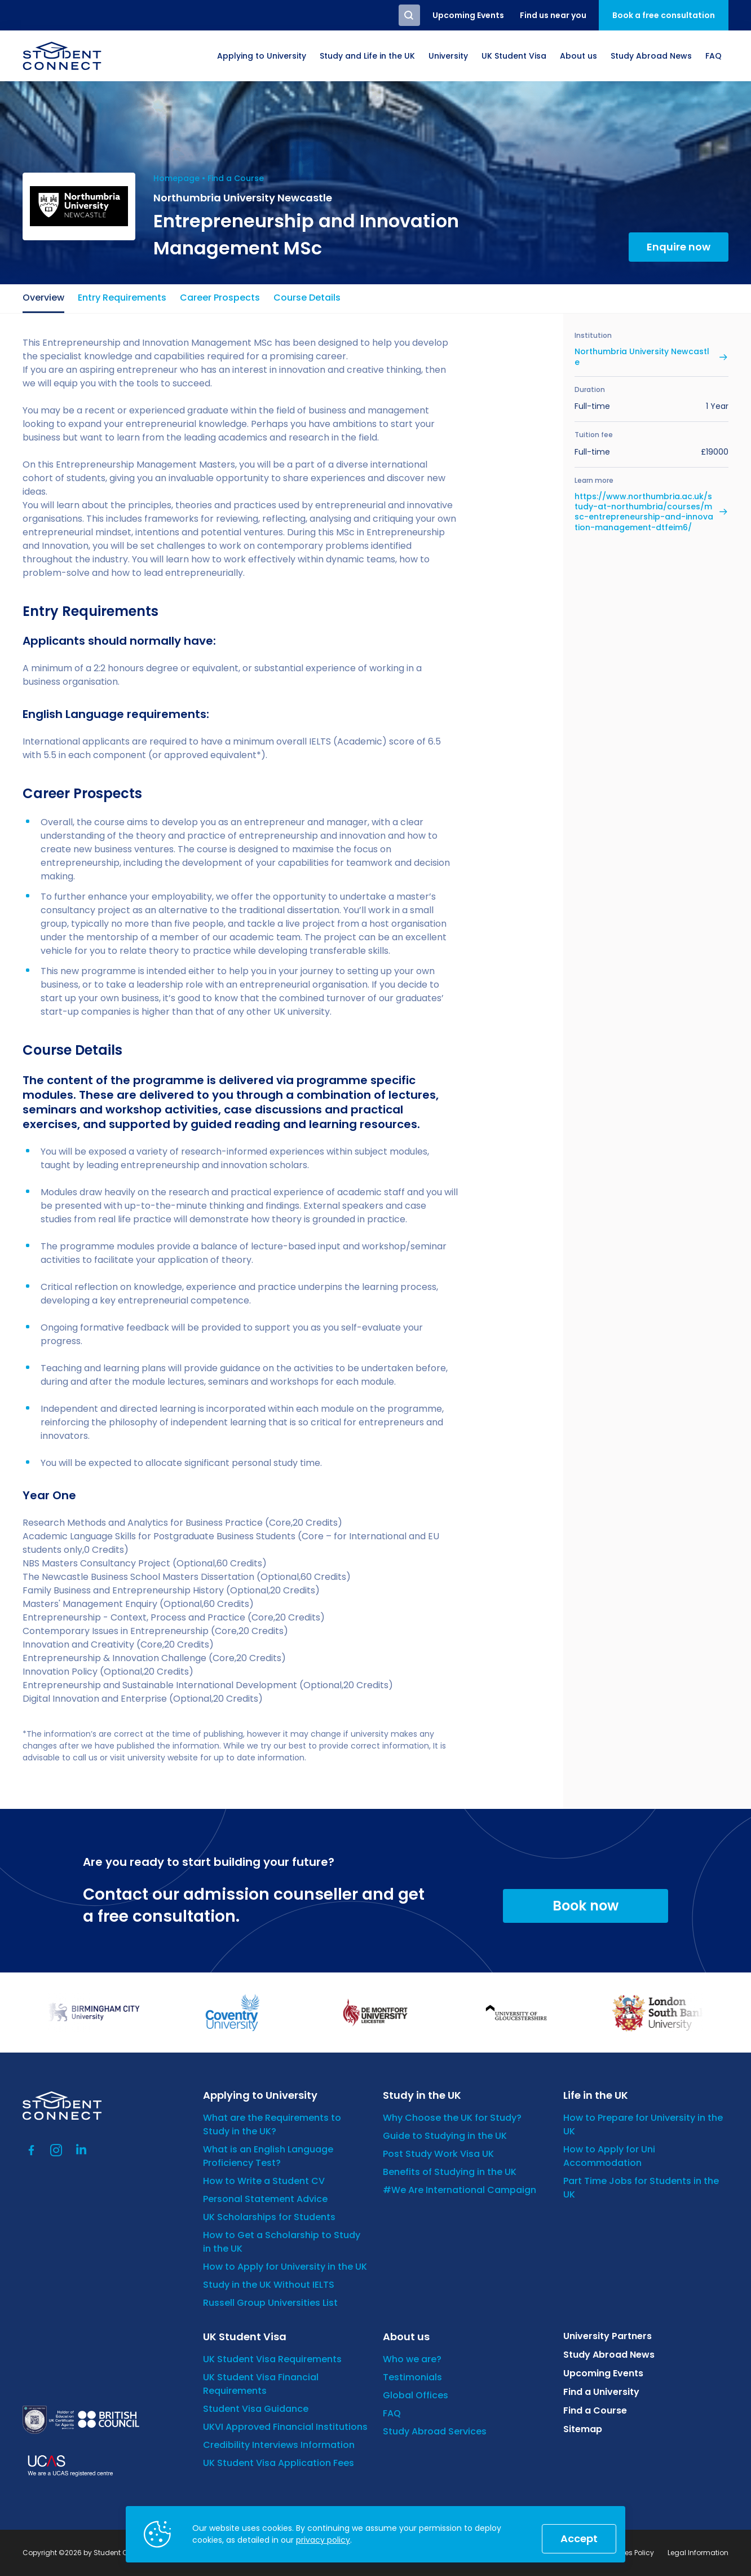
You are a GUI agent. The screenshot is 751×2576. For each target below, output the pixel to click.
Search (409, 15)
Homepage (176, 178)
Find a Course (235, 178)
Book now (586, 1905)
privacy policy (323, 2540)
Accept (579, 2538)
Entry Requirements (122, 297)
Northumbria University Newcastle (642, 356)
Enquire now (678, 247)
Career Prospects (220, 297)
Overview (43, 297)
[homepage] (62, 56)
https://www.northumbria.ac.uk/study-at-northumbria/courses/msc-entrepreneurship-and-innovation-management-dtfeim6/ (644, 511)
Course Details (307, 297)
